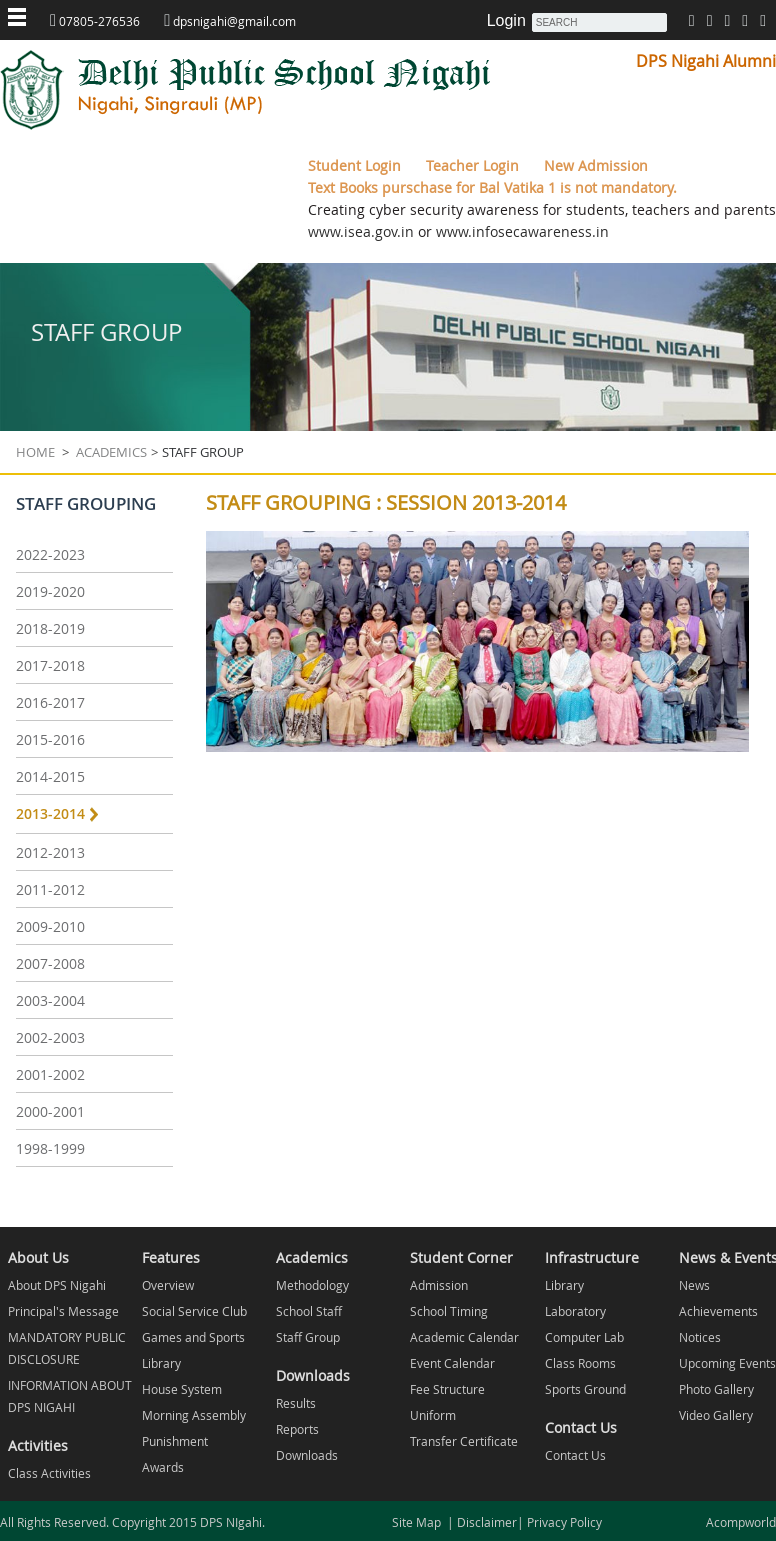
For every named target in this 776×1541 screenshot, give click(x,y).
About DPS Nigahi (57, 1285)
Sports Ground (585, 1389)
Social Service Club (194, 1311)
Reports (297, 1429)
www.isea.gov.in (361, 231)
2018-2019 (50, 628)
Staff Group (308, 1337)
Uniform (433, 1415)
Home (35, 452)
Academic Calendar (464, 1337)
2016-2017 (50, 702)
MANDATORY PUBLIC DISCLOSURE (67, 1348)
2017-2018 (50, 665)
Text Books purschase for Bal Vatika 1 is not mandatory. (492, 187)
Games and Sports (193, 1337)
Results (296, 1403)
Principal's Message (63, 1311)
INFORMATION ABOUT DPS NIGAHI (70, 1396)
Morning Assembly (194, 1415)
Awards (163, 1467)
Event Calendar (452, 1363)
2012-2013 (50, 852)
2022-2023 (50, 554)
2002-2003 (50, 1037)
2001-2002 (50, 1074)
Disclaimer (485, 1522)
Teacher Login (474, 165)
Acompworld (741, 1522)
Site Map (419, 1522)
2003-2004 (50, 1000)
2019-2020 (50, 591)
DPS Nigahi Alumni (706, 61)
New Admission (596, 165)
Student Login (356, 165)
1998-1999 (50, 1148)
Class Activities (49, 1473)
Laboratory (575, 1311)
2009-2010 (50, 926)
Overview (168, 1285)
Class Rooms (580, 1363)
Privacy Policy (563, 1522)
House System (182, 1389)
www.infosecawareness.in (520, 231)
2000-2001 (50, 1111)
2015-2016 (50, 739)
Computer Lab (584, 1337)
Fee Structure (447, 1389)
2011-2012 (50, 889)
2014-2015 (50, 776)
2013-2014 (50, 813)
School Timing (449, 1311)
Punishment (175, 1441)
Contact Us (575, 1455)
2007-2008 (50, 963)
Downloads (307, 1455)
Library (161, 1363)
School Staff (309, 1311)
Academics (110, 452)
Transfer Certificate (464, 1441)
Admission (439, 1285)
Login (506, 20)
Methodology (312, 1285)
